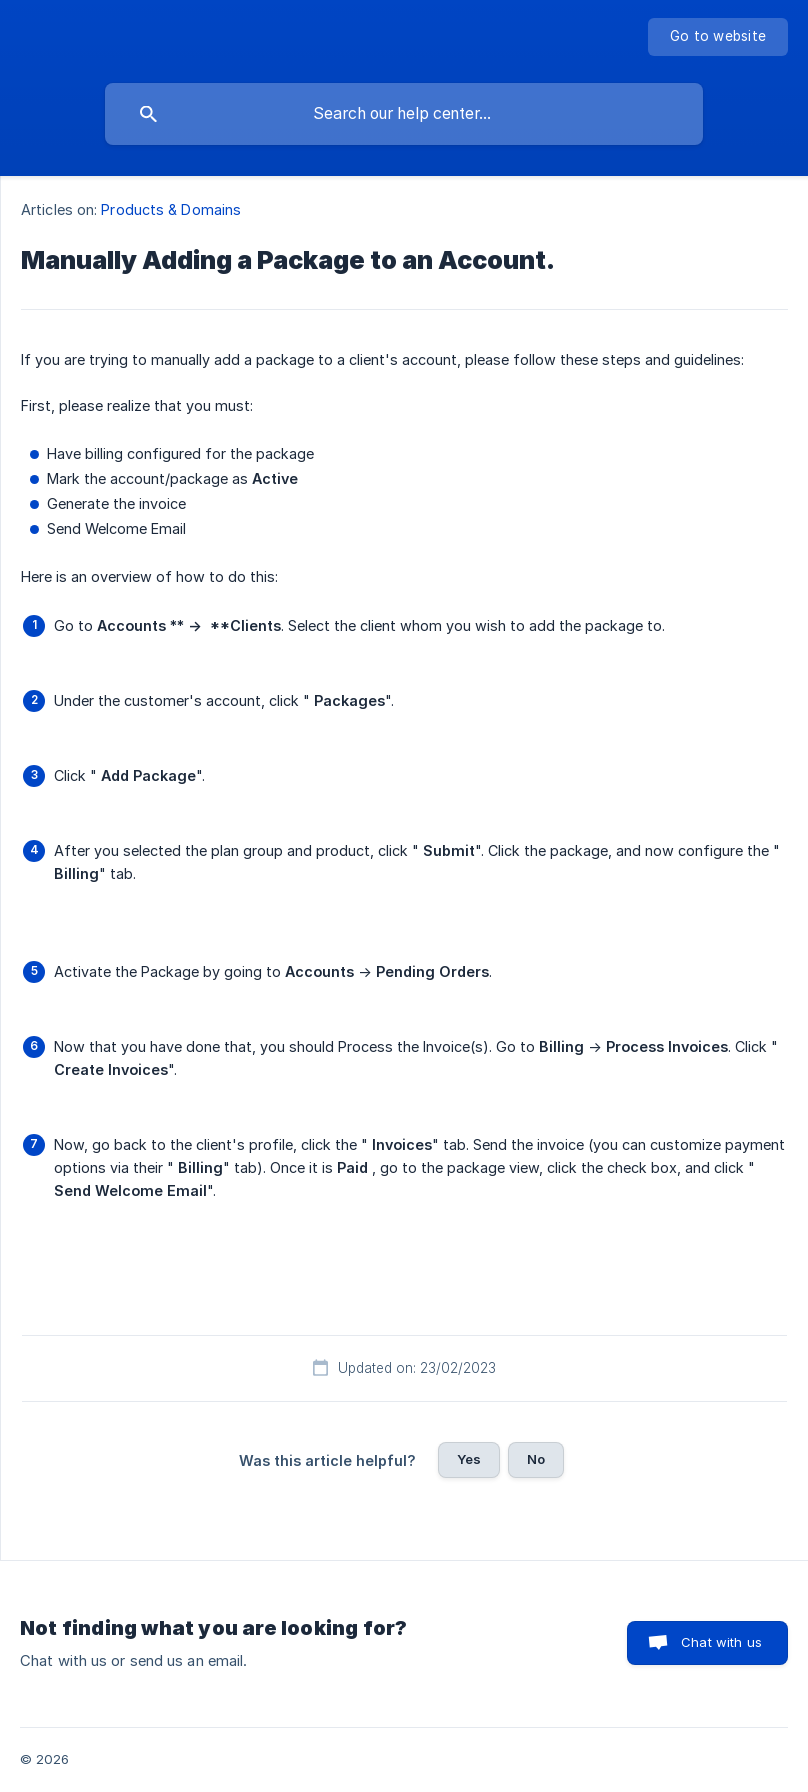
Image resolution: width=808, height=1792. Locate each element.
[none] (718, 37)
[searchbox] (404, 114)
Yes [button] (469, 1459)
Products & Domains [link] (171, 209)
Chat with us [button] (721, 1642)
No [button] (536, 1459)
